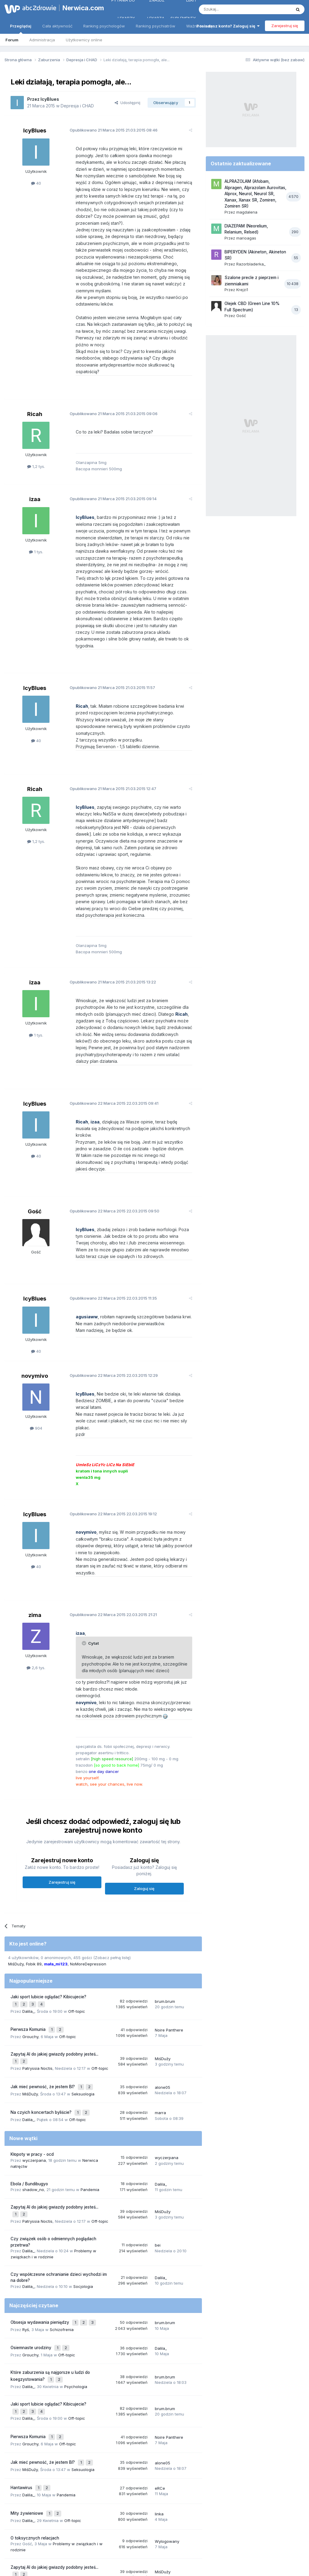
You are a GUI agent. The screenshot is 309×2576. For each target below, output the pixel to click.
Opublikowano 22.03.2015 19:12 (108, 1425)
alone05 (162, 1985)
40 (36, 183)
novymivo (34, 1301)
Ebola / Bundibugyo (29, 2078)
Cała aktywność (57, 26)
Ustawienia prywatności (181, 2545)
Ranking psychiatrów (155, 26)
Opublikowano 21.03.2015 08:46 (109, 130)
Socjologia (83, 2179)
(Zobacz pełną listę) (112, 1863)
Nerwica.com (80, 8)
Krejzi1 (242, 289)
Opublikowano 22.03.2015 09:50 (109, 1136)
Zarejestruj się (284, 25)
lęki (166, 2492)
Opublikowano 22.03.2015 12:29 (109, 1300)
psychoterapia (22, 2498)
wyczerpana (34, 2055)
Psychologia (75, 2273)
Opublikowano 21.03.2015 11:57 (107, 653)
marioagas (246, 238)
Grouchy (30, 1938)
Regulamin (94, 2545)
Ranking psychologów (104, 26)
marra (160, 2009)
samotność (64, 2498)
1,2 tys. (36, 439)
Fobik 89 (34, 1869)
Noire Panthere (169, 1932)
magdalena (246, 212)
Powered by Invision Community (154, 2565)
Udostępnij (127, 102)
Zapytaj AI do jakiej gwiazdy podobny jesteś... (54, 1955)
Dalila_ (28, 1914)
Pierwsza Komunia (29, 1932)
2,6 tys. (36, 1573)
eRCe (160, 2368)
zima (34, 1520)
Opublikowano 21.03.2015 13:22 (108, 928)
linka (159, 2391)
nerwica (110, 2490)
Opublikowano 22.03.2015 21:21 (108, 1520)
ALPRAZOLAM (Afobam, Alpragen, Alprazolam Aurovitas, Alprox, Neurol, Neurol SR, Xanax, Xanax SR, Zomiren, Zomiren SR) (255, 193)
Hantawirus (22, 2367)
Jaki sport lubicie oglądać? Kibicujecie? (48, 1902)
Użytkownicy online (84, 39)
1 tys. (36, 525)
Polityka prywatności (131, 2545)
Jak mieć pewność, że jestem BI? (43, 1985)
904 (36, 1354)
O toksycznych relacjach (35, 2414)
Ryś (25, 2220)
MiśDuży (16, 1869)
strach (45, 2498)
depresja (74, 2491)
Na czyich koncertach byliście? (42, 2008)
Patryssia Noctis (37, 1967)
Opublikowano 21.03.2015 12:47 (108, 747)
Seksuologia (83, 1991)
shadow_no (33, 2084)
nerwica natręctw (38, 2492)
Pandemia (90, 2084)
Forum (11, 39)
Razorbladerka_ (251, 264)
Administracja (42, 39)
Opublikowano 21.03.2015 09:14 (108, 471)
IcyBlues (49, 99)
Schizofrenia (62, 2220)
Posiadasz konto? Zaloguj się (228, 26)
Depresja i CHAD (77, 105)
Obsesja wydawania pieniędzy (40, 2214)
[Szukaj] (230, 9)
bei (158, 2138)
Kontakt (217, 2545)
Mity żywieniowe (27, 2391)
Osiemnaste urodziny (32, 2238)
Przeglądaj (20, 29)
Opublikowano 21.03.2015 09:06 (109, 386)
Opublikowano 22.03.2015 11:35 (108, 1223)
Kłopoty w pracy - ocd (32, 2049)
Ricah (34, 387)
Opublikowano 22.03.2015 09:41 (109, 1042)
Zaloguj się (144, 1793)
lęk (81, 2498)
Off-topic (76, 1914)
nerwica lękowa (145, 2492)
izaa (34, 472)
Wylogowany (167, 2418)
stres (13, 2492)
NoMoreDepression (88, 1869)
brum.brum (165, 1905)
